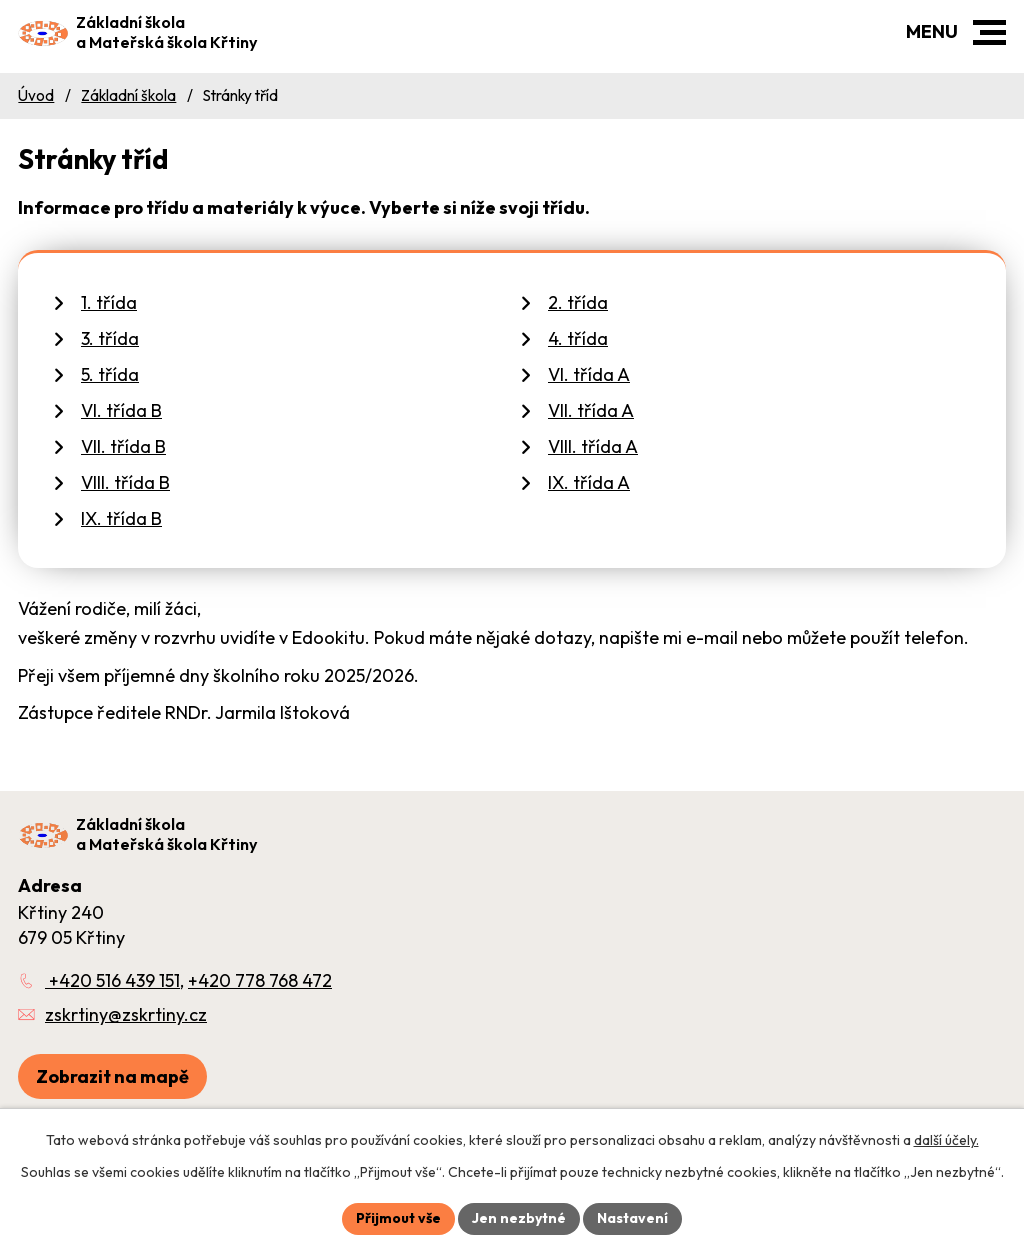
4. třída (578, 338)
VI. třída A (589, 374)
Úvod (36, 95)
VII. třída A (591, 410)
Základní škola (128, 95)
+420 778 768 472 (260, 980)
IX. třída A (589, 482)
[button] (989, 32)
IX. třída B (121, 518)
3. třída (110, 338)
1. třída (109, 302)
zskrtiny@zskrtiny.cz (126, 1014)
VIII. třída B (125, 482)
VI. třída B (121, 410)
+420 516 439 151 (112, 980)
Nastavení (632, 1218)
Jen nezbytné (519, 1218)
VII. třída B (123, 446)
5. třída (110, 374)
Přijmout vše (398, 1218)
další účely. (946, 1140)
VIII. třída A (593, 446)
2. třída (578, 302)
